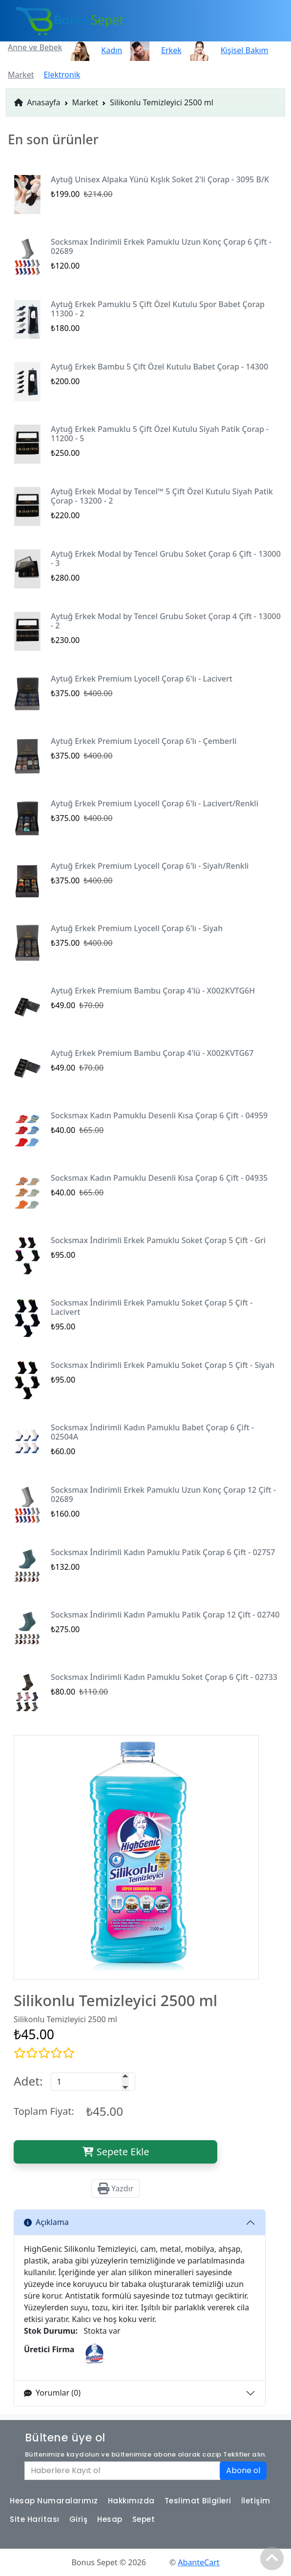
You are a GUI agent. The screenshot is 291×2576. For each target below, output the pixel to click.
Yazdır (116, 2188)
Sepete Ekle (115, 2151)
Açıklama (46, 2222)
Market (85, 102)
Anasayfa (37, 102)
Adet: (28, 2081)
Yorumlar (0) (52, 2392)
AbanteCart (198, 2562)
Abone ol (243, 2470)
